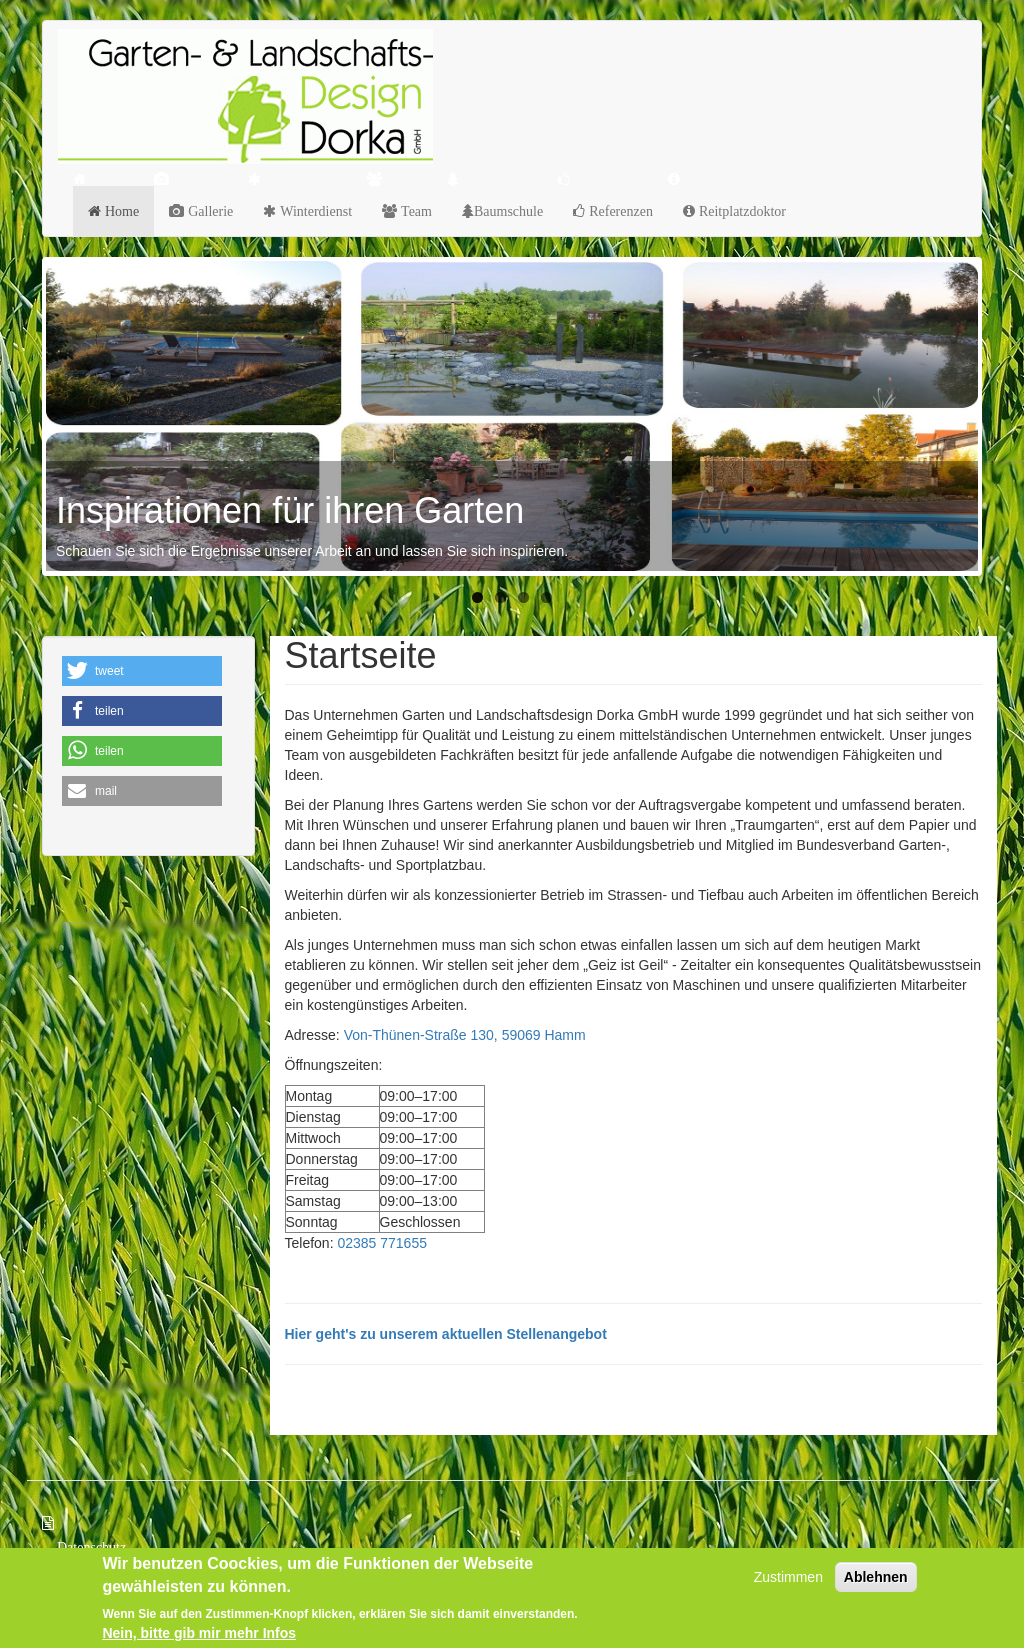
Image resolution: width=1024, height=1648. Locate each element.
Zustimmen (788, 1578)
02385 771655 (382, 1243)
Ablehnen (876, 1578)
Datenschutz (91, 1547)
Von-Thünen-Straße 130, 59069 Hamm (465, 1035)
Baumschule (508, 211)
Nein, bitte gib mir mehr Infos (199, 1634)
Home (120, 211)
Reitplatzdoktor (740, 211)
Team (414, 211)
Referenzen (619, 211)
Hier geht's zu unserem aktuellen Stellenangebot (446, 1334)
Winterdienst (314, 211)
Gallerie (208, 211)
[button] (142, 671)
